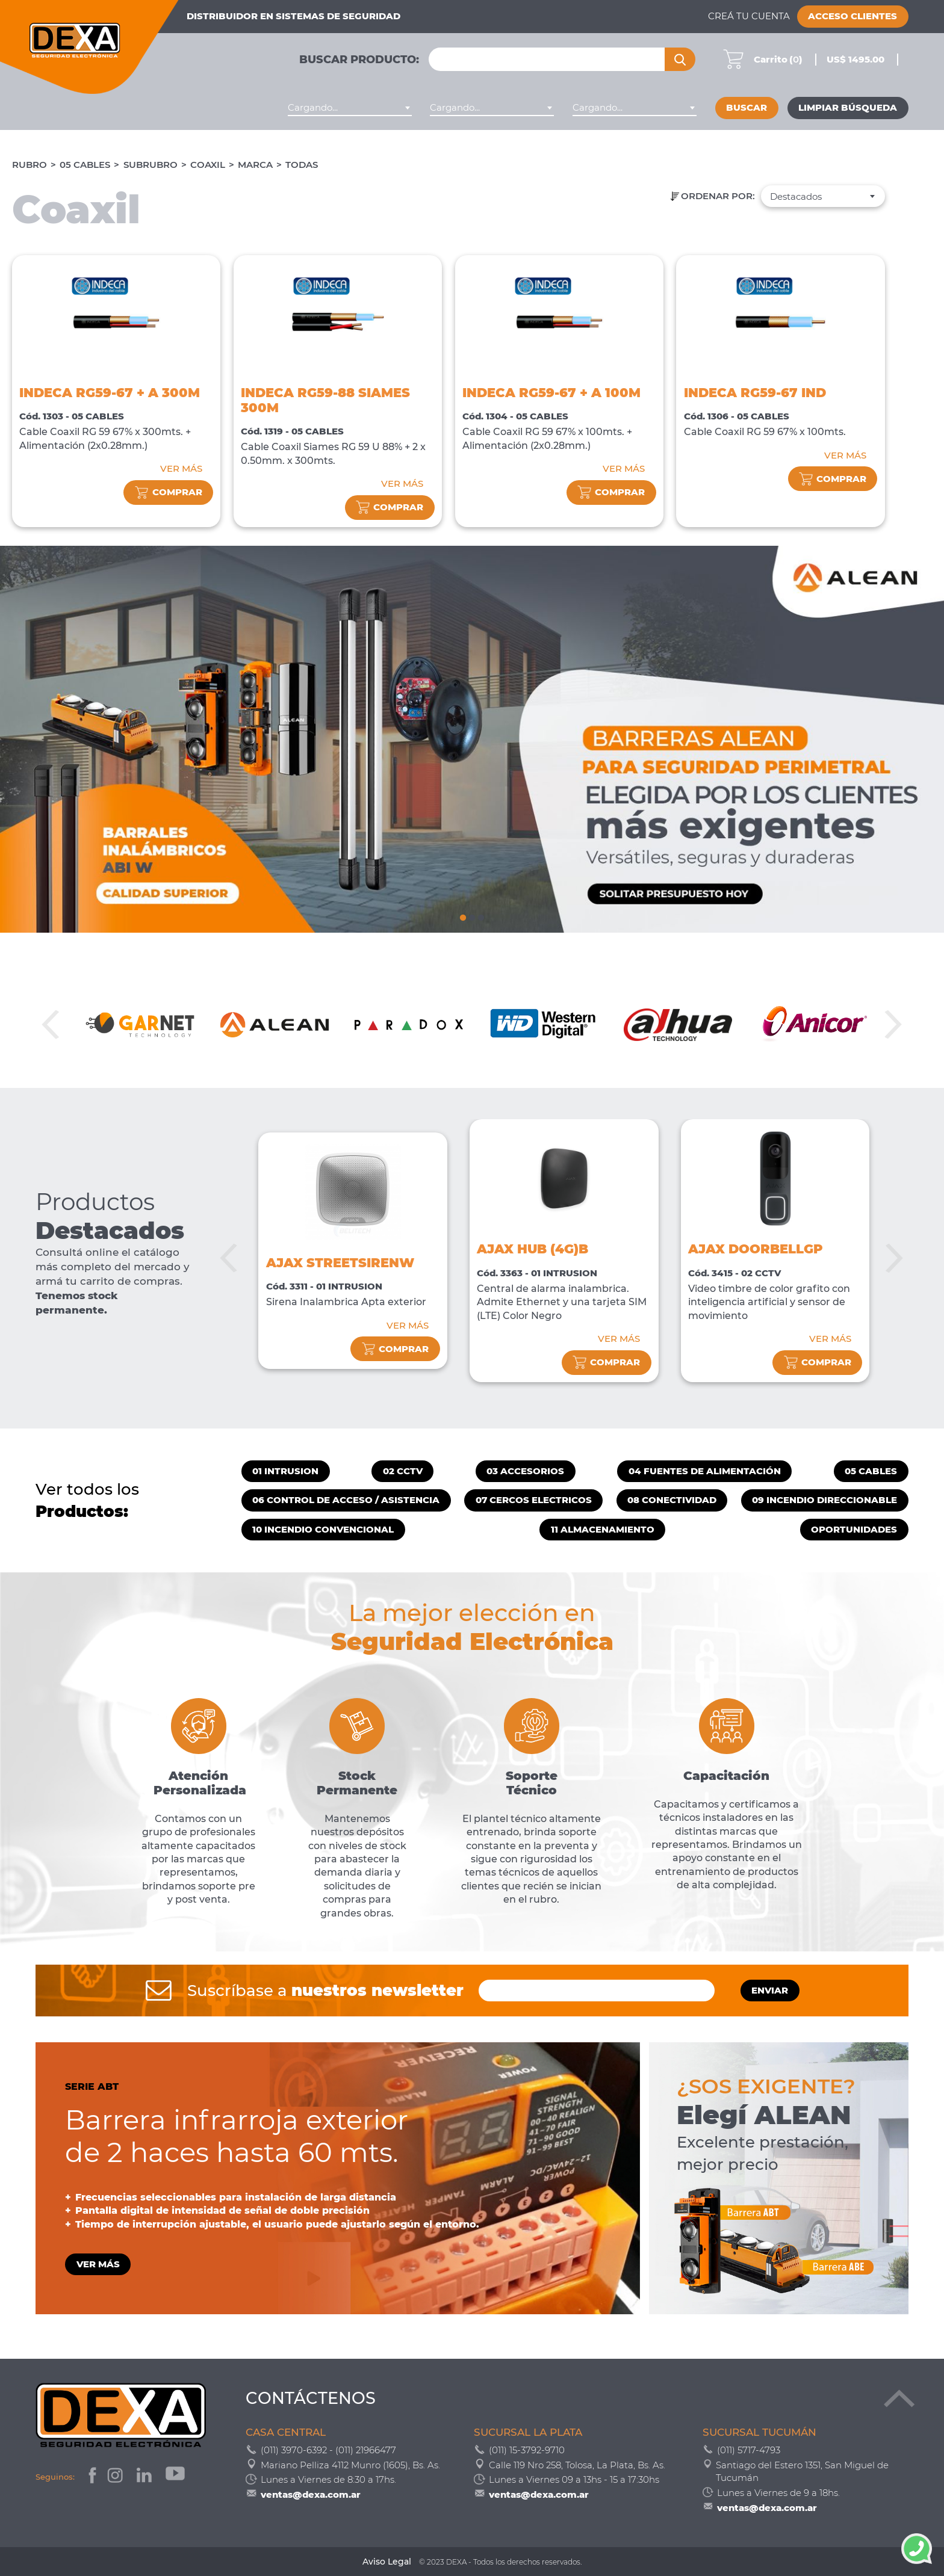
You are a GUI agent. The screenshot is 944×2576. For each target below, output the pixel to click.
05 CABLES (85, 164)
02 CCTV (403, 1471)
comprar (168, 492)
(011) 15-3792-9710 (527, 2450)
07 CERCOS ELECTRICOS (534, 1500)
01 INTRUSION (285, 1471)
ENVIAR (769, 1990)
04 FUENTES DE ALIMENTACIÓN (705, 1471)
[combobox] (350, 107)
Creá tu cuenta (749, 16)
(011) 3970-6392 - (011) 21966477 (328, 2450)
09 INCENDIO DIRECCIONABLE (824, 1500)
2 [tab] (472, 915)
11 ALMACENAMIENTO (602, 1529)
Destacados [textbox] (796, 196)
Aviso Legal (386, 2561)
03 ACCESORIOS (525, 1471)
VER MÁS (181, 468)
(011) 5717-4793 (748, 2450)
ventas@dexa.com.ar (311, 2494)
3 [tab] (481, 915)
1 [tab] (463, 915)
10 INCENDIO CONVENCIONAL (323, 1529)
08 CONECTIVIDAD (671, 1500)
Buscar (746, 107)
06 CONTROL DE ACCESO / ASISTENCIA (345, 1500)
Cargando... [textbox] (313, 107)
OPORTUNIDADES (854, 1529)
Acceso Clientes (852, 16)
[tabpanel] (472, 739)
